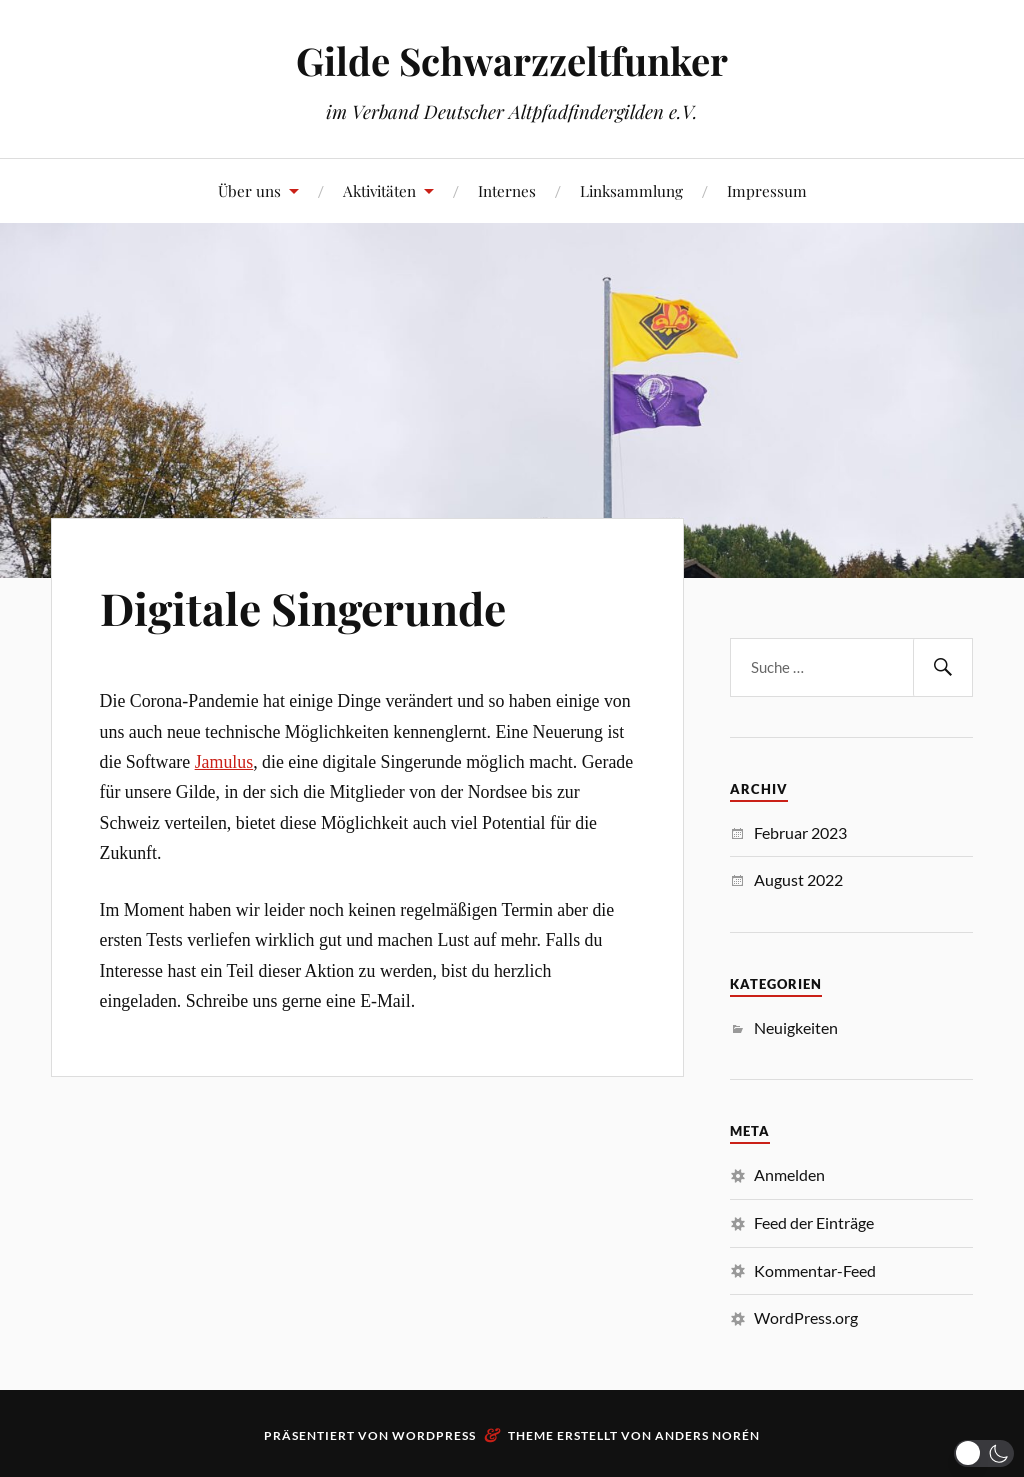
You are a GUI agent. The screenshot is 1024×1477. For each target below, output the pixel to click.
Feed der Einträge (814, 1222)
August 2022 (798, 879)
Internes (507, 190)
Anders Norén (707, 1435)
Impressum (767, 190)
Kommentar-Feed (815, 1270)
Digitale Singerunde (303, 607)
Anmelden (789, 1174)
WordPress (434, 1435)
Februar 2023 (800, 832)
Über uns (249, 190)
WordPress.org (806, 1317)
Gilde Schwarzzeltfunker (512, 60)
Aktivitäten (379, 190)
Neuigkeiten (796, 1027)
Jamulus (224, 762)
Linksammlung (631, 190)
